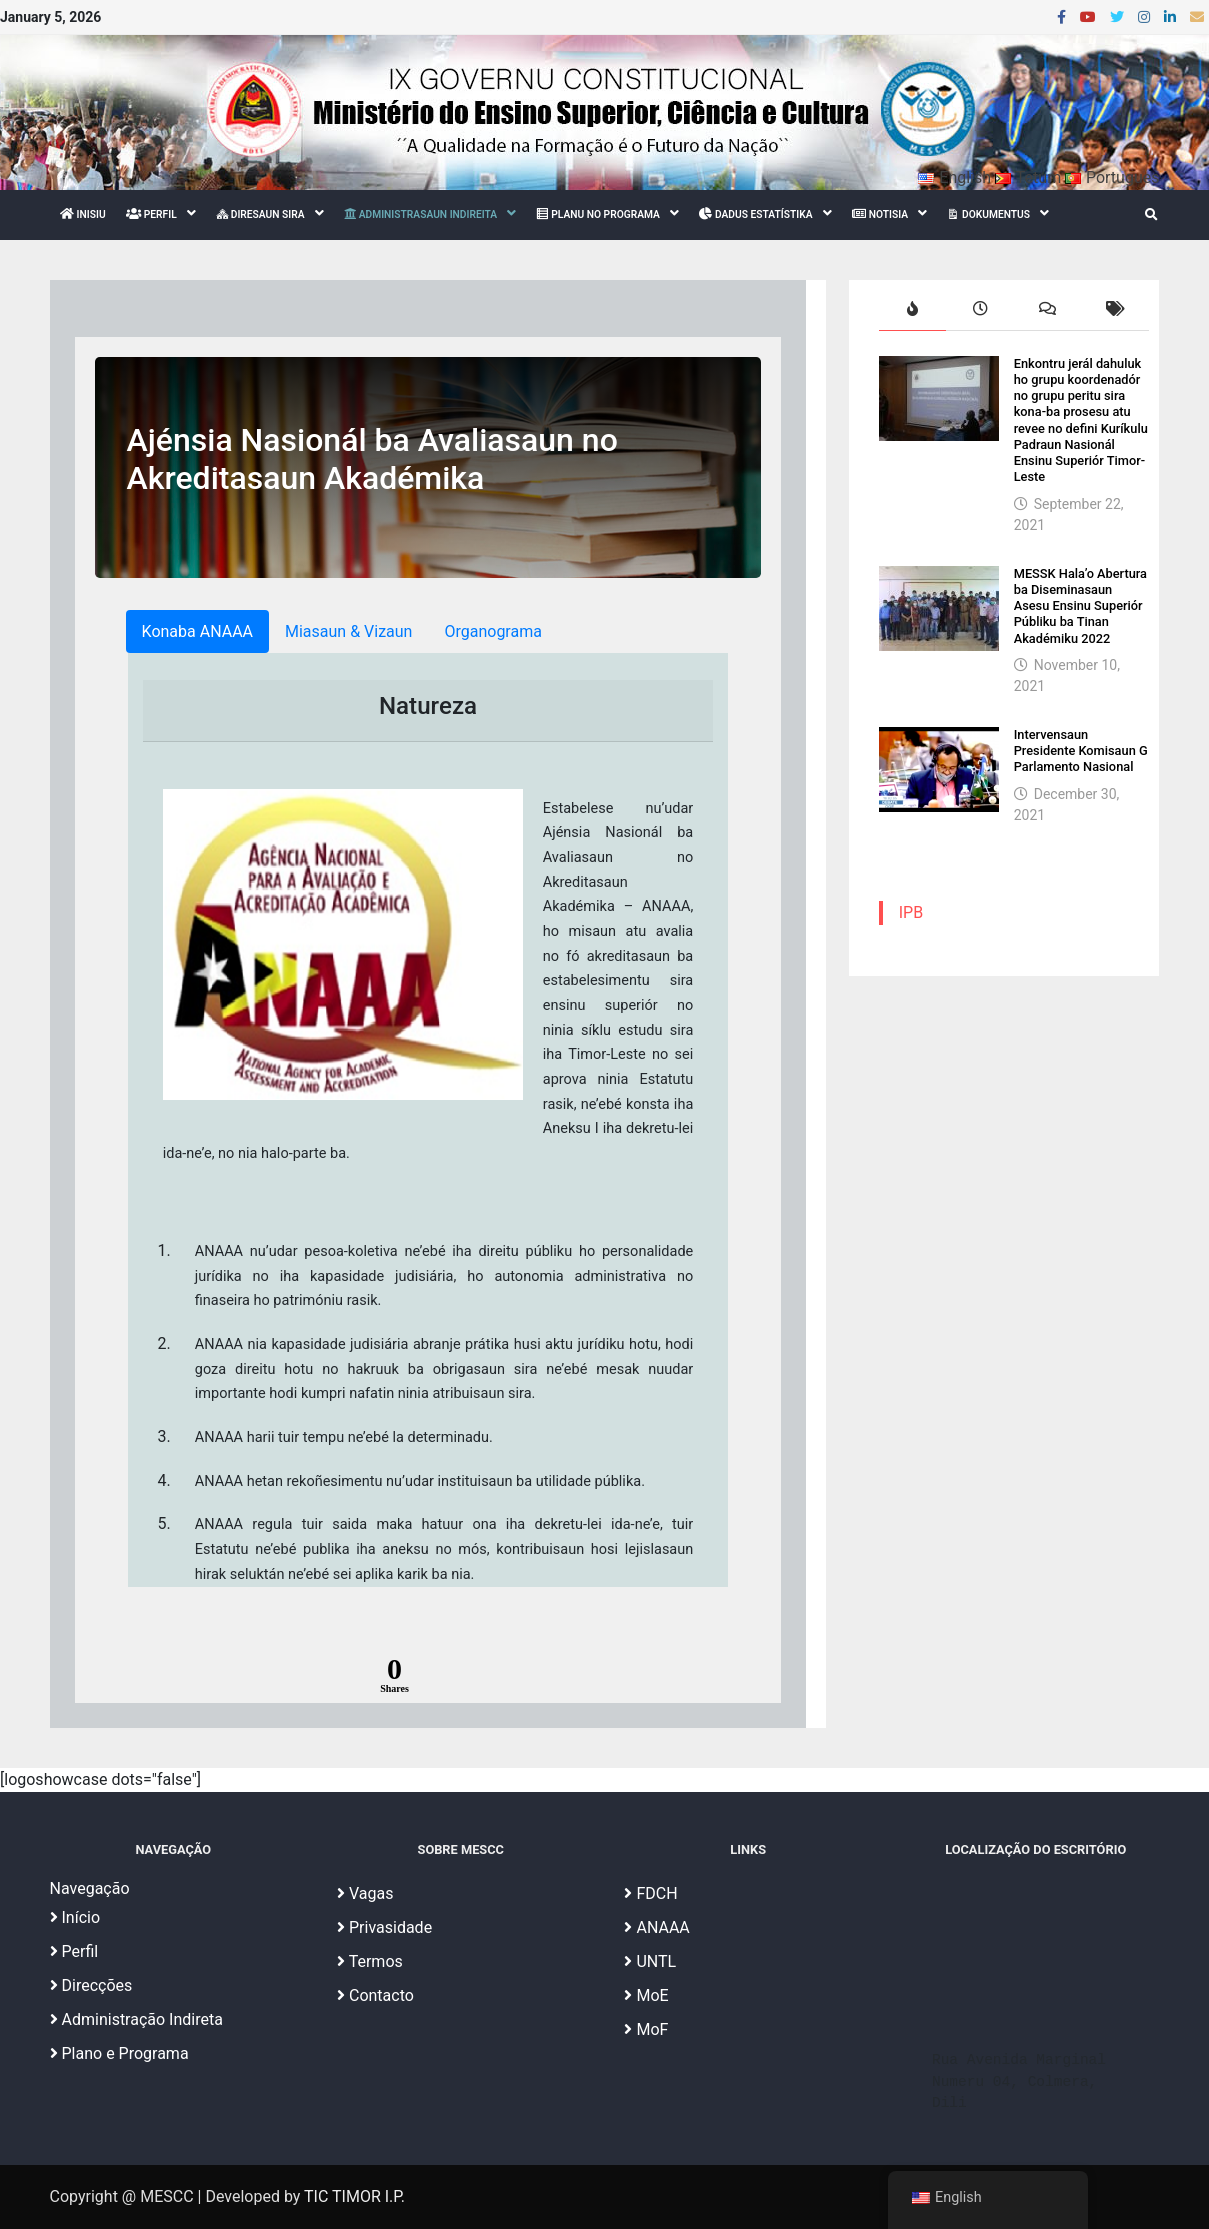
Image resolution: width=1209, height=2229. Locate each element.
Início (75, 1917)
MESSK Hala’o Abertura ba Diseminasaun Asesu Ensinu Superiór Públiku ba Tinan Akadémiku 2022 (1080, 606)
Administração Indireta (136, 2019)
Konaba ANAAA (197, 631)
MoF (646, 2029)
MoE (646, 1995)
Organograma (492, 631)
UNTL (650, 1961)
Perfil (74, 1951)
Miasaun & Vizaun (348, 631)
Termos (370, 1961)
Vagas (365, 1893)
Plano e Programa (119, 2053)
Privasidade (384, 1927)
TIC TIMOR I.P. (354, 2196)
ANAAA (656, 1927)
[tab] (913, 310)
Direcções (91, 1985)
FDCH (650, 1893)
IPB (911, 912)
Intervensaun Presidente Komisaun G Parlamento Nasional (1081, 751)
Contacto (375, 1995)
